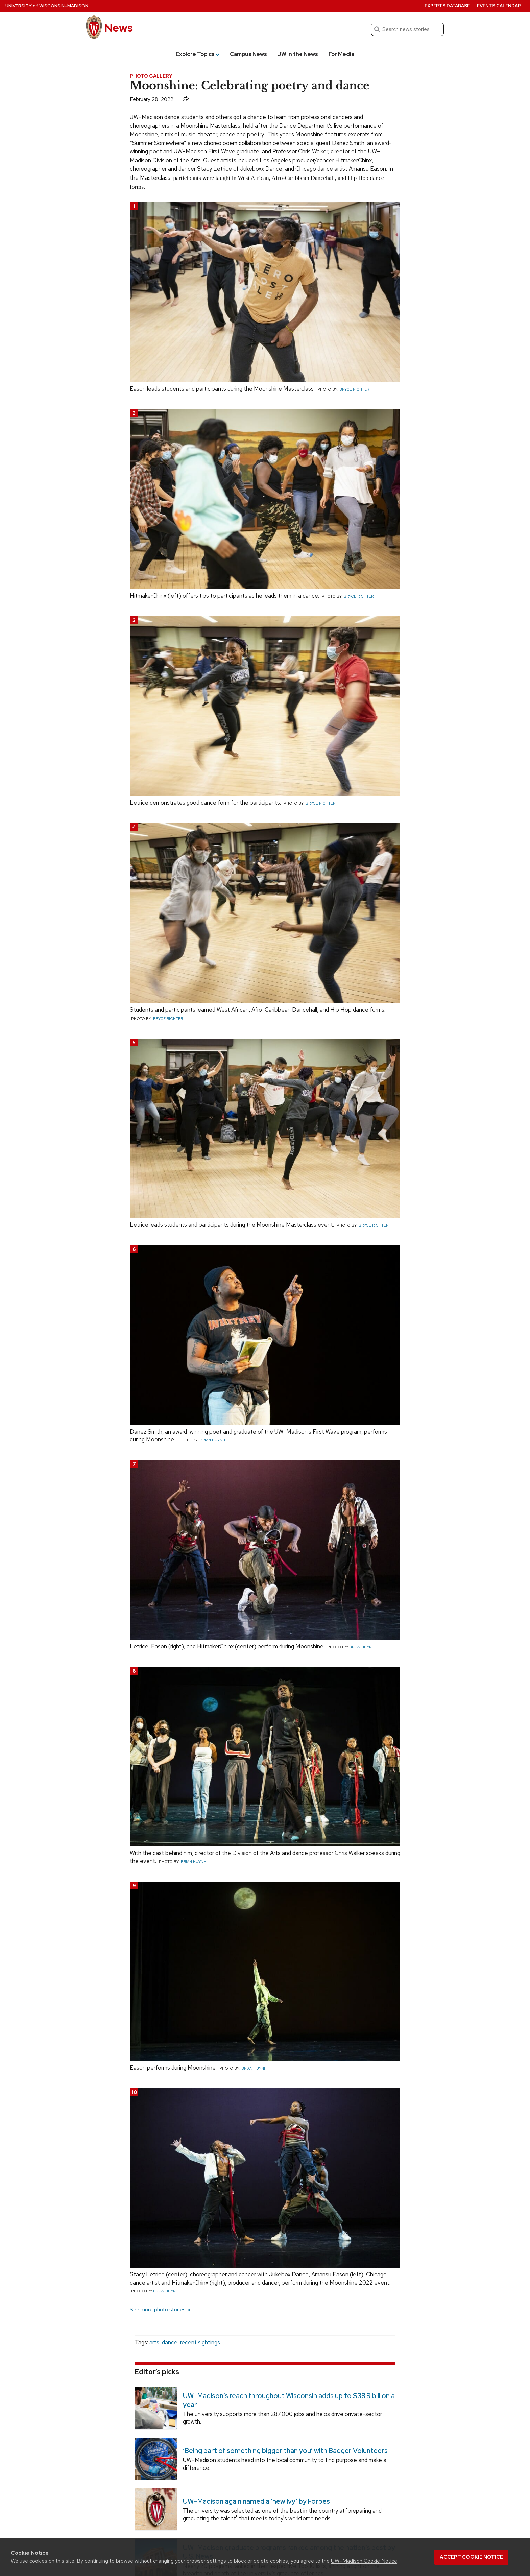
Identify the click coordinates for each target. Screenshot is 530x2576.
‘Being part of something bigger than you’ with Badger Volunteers (285, 2450)
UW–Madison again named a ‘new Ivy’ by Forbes (256, 2501)
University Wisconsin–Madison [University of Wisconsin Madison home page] (46, 6)
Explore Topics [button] (197, 54)
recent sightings (200, 2342)
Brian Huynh (212, 1440)
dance (169, 2342)
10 (134, 2092)
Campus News (248, 54)
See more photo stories (158, 2309)
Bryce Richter (354, 389)
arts (154, 2342)
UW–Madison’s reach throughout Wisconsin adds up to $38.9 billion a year (289, 2400)
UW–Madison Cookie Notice (364, 2561)
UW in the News (297, 54)
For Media (341, 54)
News (118, 28)
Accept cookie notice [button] (471, 2557)
